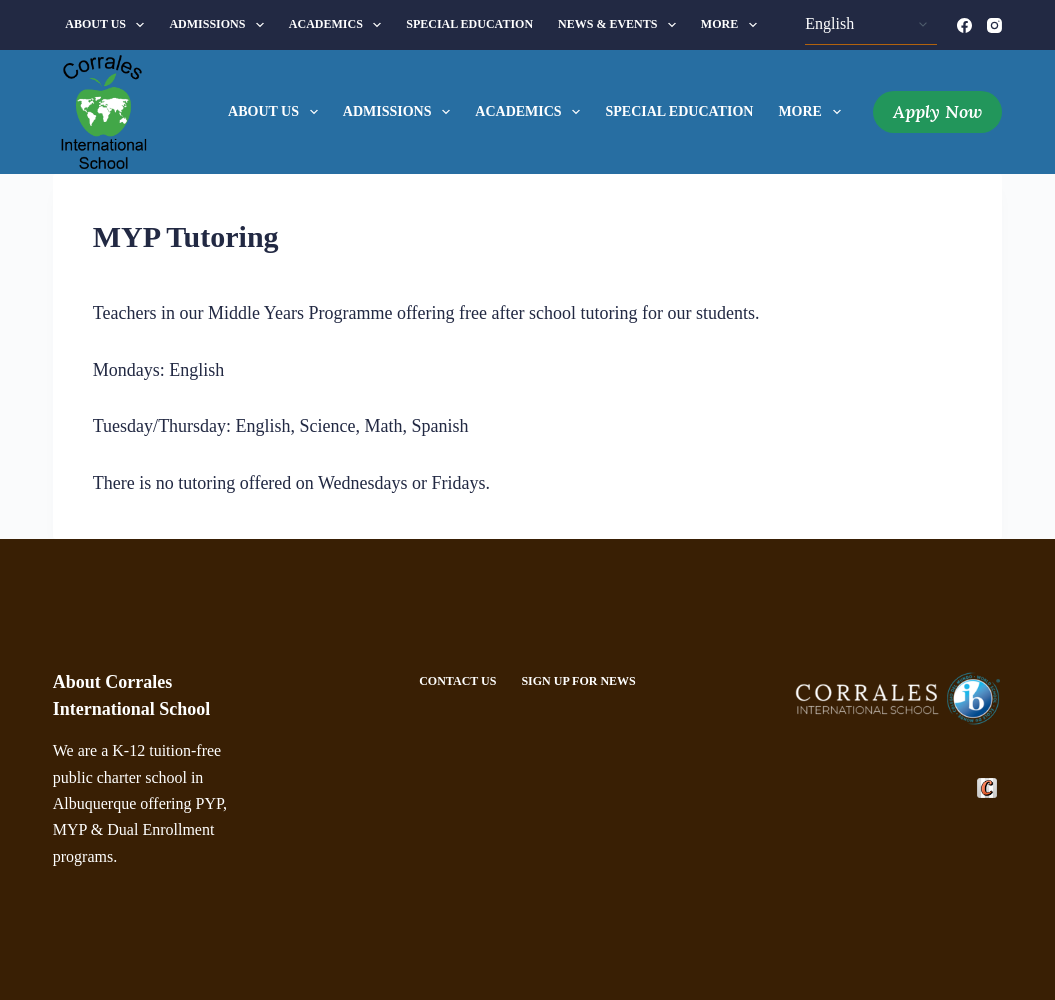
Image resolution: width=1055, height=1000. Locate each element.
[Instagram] (994, 25)
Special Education (469, 24)
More (733, 25)
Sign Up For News (578, 681)
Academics (339, 25)
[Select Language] (871, 25)
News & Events (621, 25)
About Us (108, 25)
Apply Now (937, 111)
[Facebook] (964, 25)
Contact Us (457, 681)
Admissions (220, 25)
